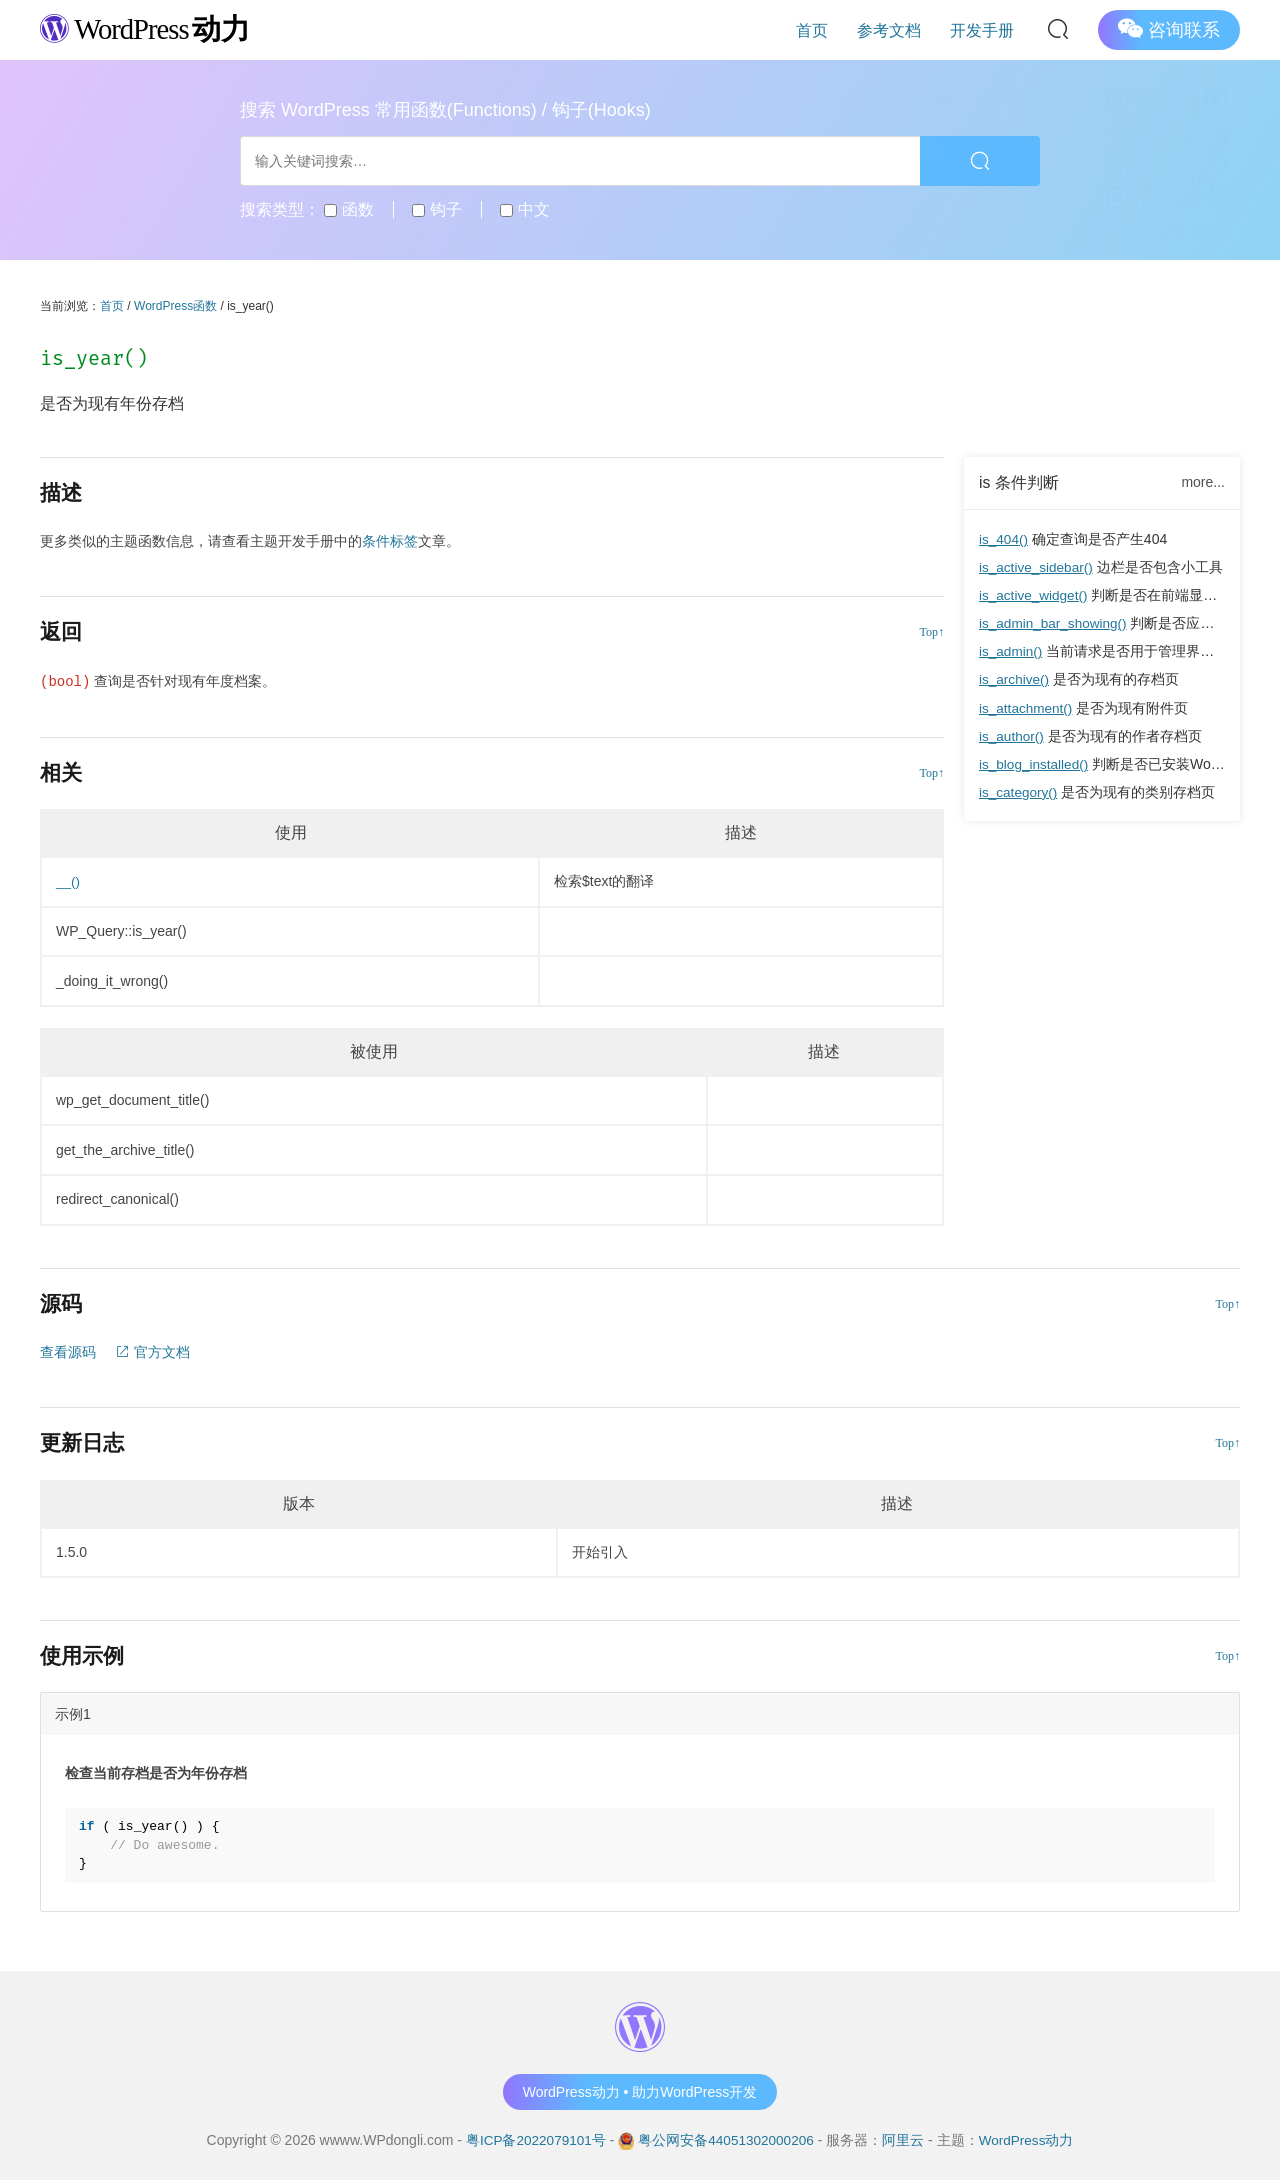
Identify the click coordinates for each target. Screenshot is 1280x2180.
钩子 (436, 209)
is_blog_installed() (1035, 763)
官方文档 (153, 1351)
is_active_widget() (1035, 595)
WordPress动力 (1029, 2139)
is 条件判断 (1019, 483)
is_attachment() (1027, 707)
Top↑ (932, 632)
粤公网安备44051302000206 (726, 2139)
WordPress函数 (175, 306)
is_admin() (1011, 651)
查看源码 (68, 1351)
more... (1203, 482)
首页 (834, 29)
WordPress (149, 28)
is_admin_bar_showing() (1055, 623)
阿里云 (906, 2139)
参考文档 (902, 29)
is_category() (1019, 791)
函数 (348, 209)
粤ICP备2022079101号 (532, 2139)
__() (68, 881)
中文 (524, 209)
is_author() (1012, 735)
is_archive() (1015, 679)
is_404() (1004, 539)
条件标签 (390, 541)
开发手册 (986, 29)
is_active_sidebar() (1038, 567)
